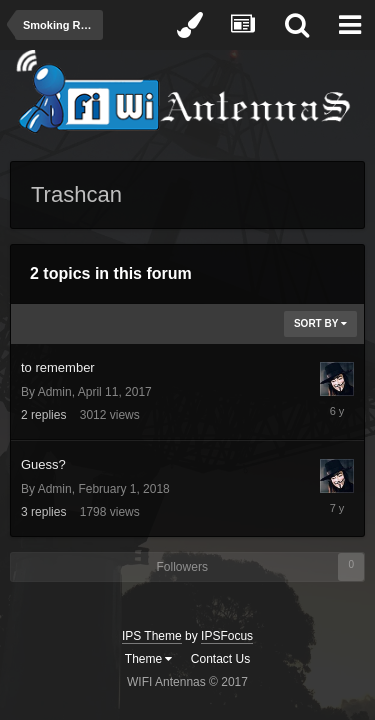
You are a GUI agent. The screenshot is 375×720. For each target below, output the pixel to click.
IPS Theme (152, 636)
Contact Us (220, 659)
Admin (55, 392)
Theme (149, 659)
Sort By (320, 323)
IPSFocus (227, 636)
